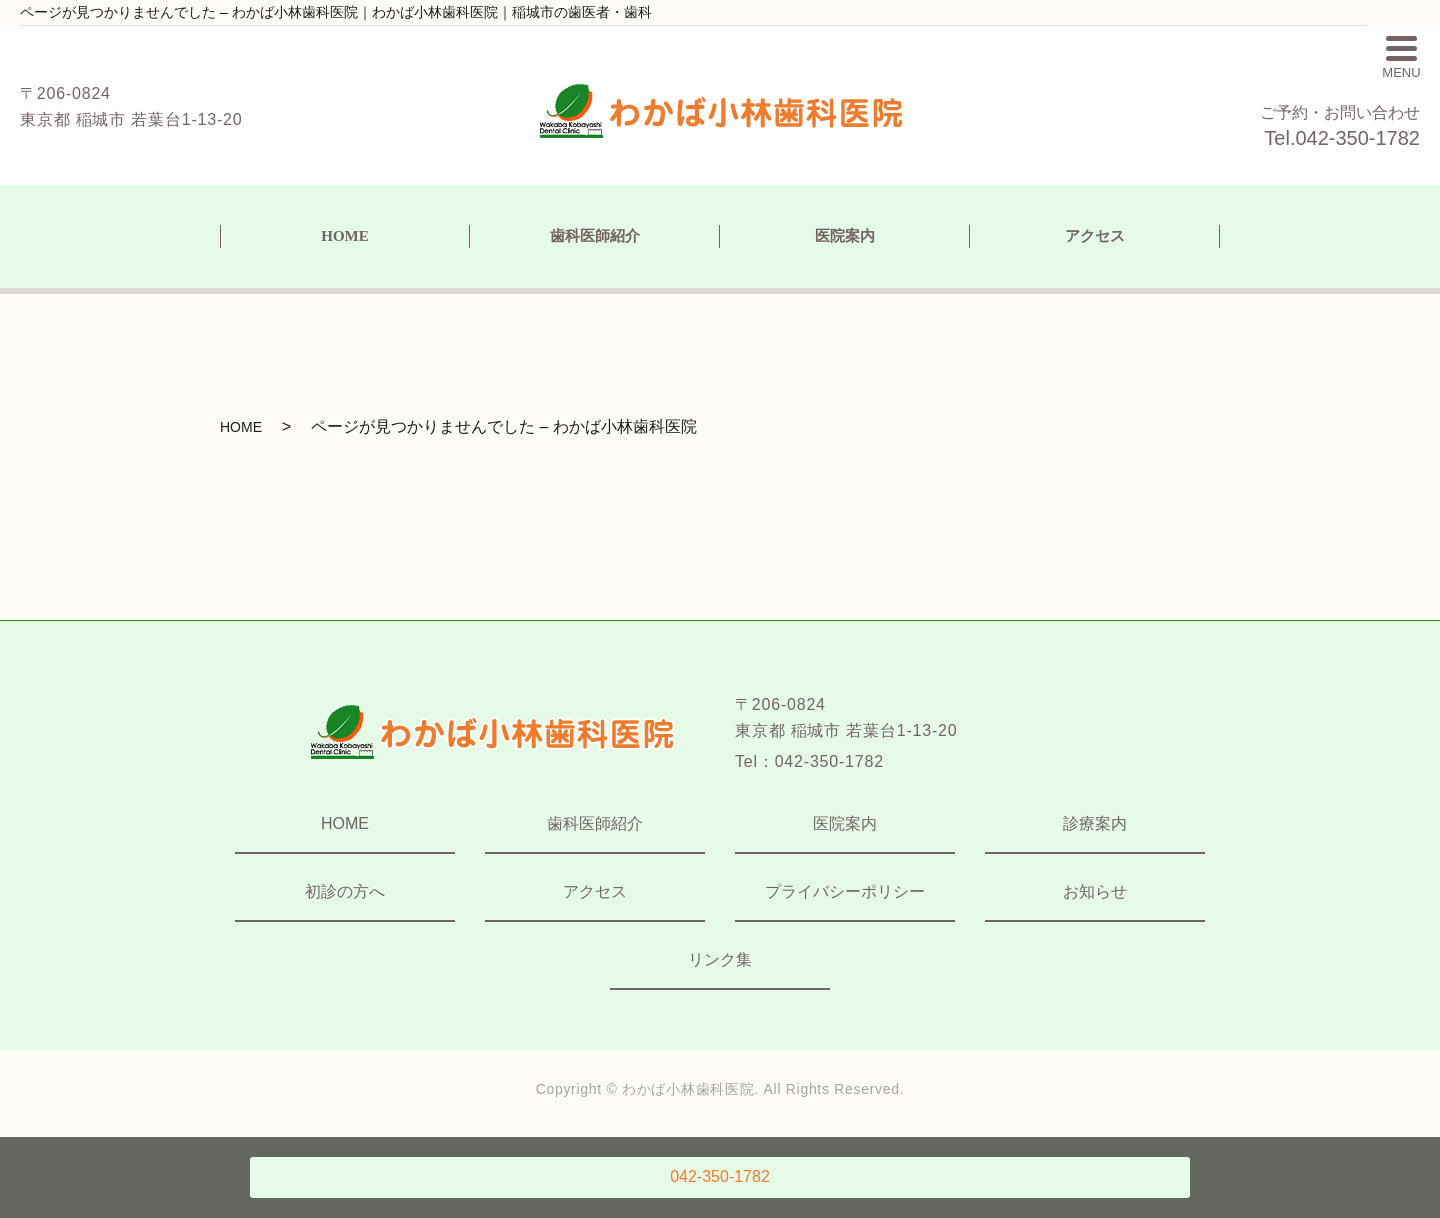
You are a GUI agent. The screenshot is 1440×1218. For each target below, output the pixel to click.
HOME (345, 236)
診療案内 (1095, 823)
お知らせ (1095, 891)
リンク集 (720, 959)
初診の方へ (345, 891)
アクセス (1095, 236)
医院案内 (845, 236)
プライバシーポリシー (845, 891)
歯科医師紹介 (595, 236)
